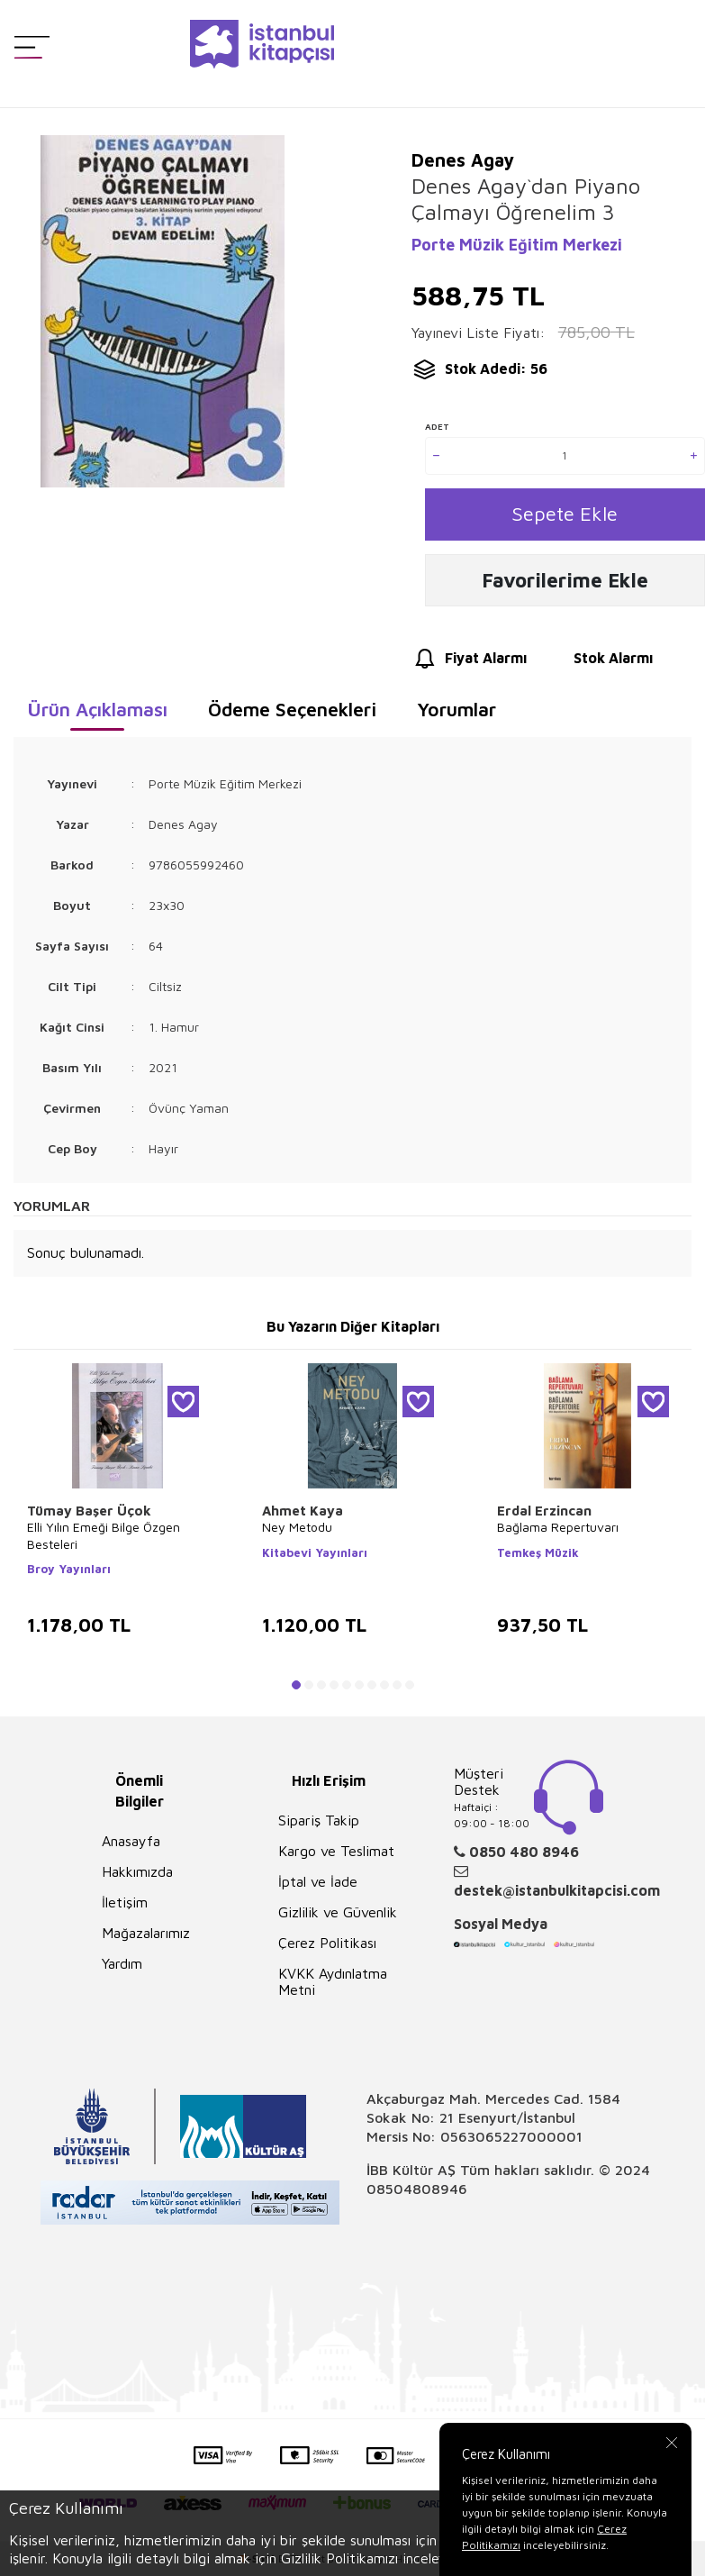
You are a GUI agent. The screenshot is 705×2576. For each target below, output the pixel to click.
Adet (437, 426)
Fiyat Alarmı (469, 662)
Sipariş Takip (318, 1824)
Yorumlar (456, 713)
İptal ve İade (317, 1885)
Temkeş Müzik (538, 1555)
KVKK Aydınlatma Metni (332, 1985)
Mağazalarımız (146, 1936)
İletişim (125, 1906)
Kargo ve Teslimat (336, 1854)
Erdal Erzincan (544, 1514)
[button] (296, 1688)
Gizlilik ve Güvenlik (337, 1915)
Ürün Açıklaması (97, 713)
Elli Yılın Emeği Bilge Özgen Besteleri (103, 1538)
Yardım (122, 1967)
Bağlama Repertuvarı (558, 1530)
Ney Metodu (297, 1530)
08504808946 (416, 2192)
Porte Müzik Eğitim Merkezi (516, 244)
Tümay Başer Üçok (89, 1514)
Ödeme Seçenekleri (292, 713)
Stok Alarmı (596, 662)
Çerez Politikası (327, 1946)
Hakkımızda (137, 1875)
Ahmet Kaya (302, 1514)
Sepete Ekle (565, 515)
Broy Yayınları (69, 1571)
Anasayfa (131, 1844)
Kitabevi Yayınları (314, 1555)
